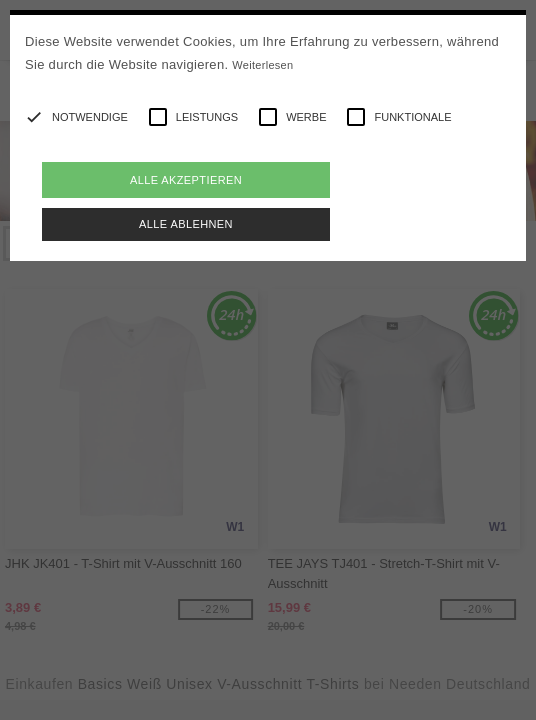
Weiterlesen (262, 65)
